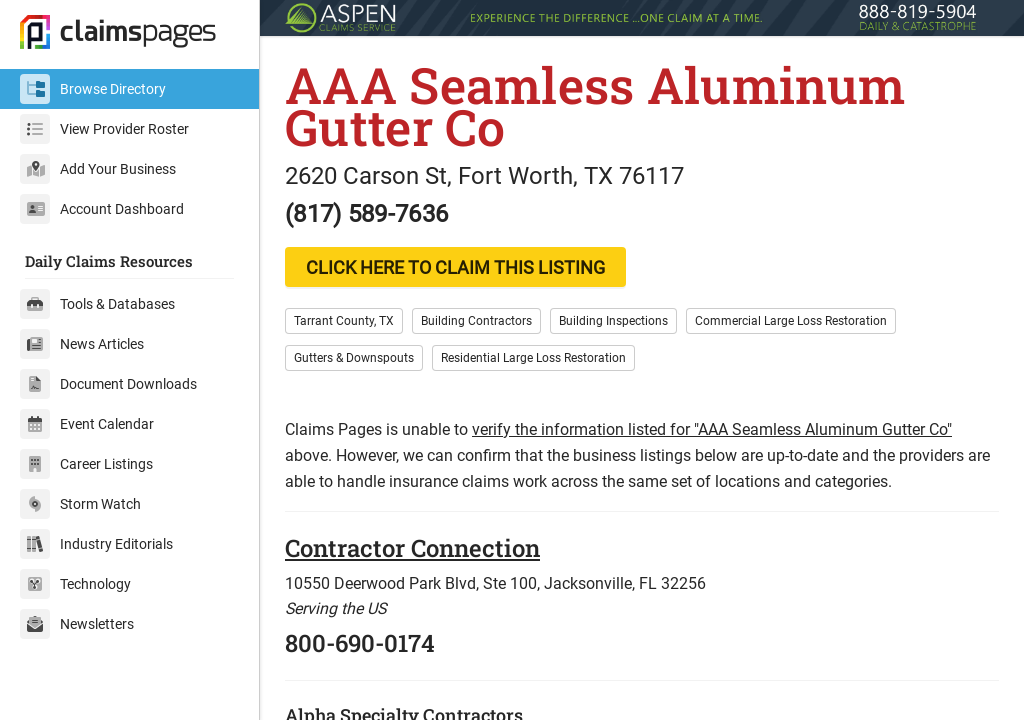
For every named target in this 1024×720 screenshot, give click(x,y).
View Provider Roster (104, 129)
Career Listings (86, 464)
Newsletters (77, 624)
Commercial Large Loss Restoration (791, 321)
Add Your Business (98, 169)
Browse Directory (93, 89)
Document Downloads (108, 384)
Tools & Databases (97, 304)
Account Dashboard (102, 209)
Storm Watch (80, 504)
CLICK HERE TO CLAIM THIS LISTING (455, 267)
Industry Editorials (96, 544)
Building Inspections (613, 321)
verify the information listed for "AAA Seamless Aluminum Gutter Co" (712, 429)
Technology (75, 584)
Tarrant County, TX (344, 321)
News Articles (82, 344)
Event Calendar (87, 424)
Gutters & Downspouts (354, 358)
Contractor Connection (412, 548)
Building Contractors (476, 321)
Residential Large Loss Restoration (533, 358)
